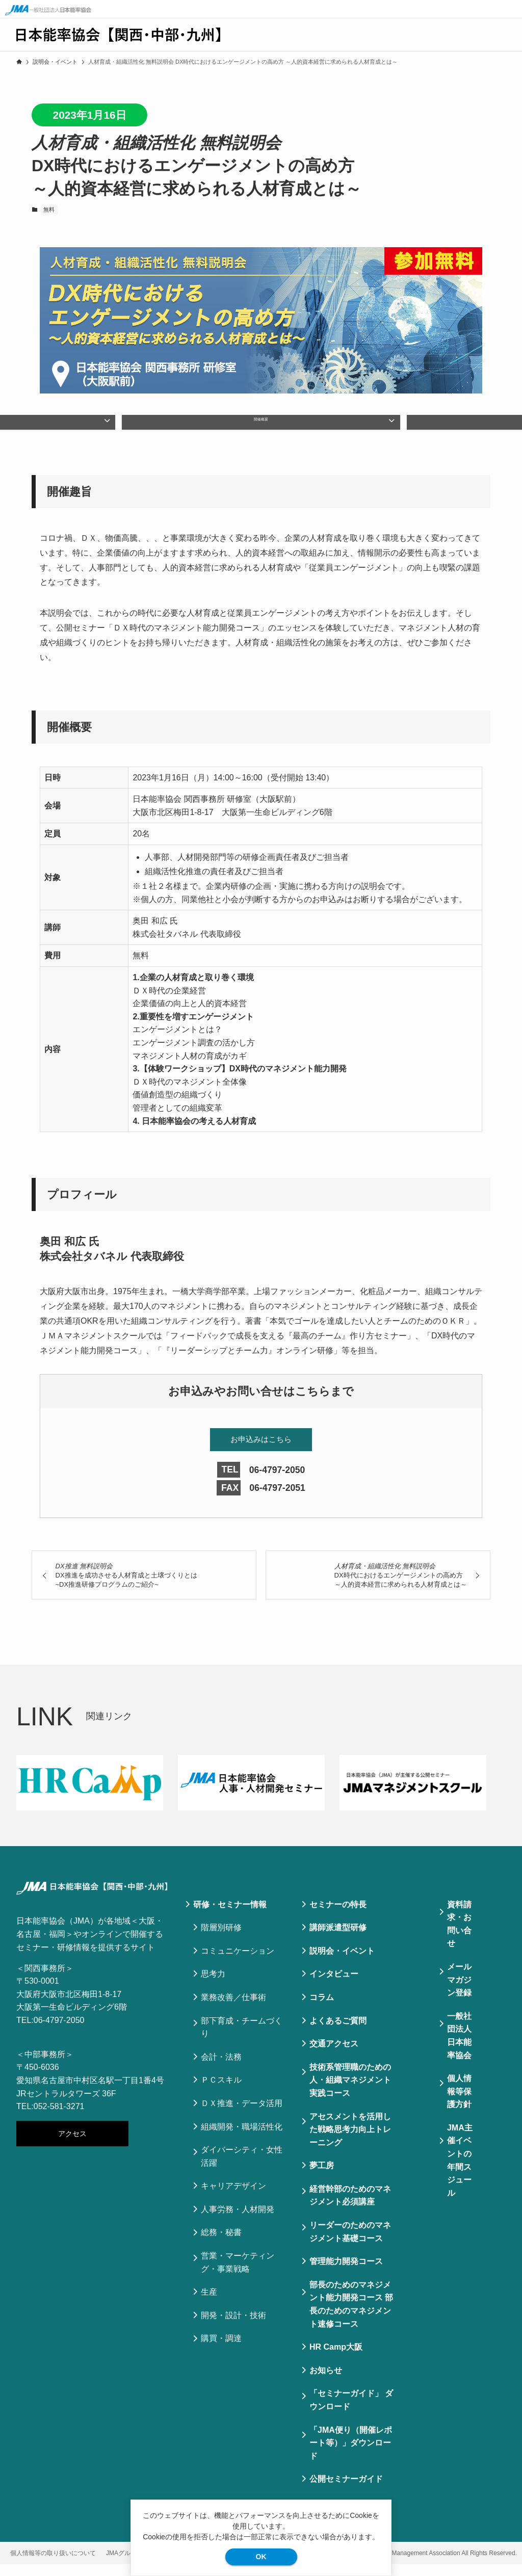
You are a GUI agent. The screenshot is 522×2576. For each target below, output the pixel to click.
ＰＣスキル (221, 2091)
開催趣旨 (142, 427)
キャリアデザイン (233, 2197)
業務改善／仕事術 (233, 2009)
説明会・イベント (342, 1962)
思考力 (213, 1985)
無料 (49, 209)
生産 (209, 2303)
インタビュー (333, 1985)
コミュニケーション (237, 1962)
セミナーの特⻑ (338, 1915)
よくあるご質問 (338, 2032)
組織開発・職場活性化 (241, 2138)
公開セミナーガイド (346, 2490)
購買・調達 (221, 2350)
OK (261, 2557)
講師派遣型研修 (338, 1939)
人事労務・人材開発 (237, 2221)
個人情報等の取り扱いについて (53, 2564)
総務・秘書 (221, 2244)
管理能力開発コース (346, 2273)
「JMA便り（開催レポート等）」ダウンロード (350, 2454)
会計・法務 (221, 2068)
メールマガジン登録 (459, 1991)
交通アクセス (333, 2055)
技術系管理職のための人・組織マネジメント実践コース (350, 2091)
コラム (321, 2009)
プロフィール (379, 427)
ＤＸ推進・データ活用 (241, 2115)
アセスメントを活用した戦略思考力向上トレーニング (350, 2140)
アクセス (72, 2145)
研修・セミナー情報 (230, 1915)
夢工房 (321, 2177)
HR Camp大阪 (335, 2358)
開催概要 (261, 427)
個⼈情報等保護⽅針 (459, 2103)
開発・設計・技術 (233, 2327)
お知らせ (325, 2382)
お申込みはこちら (261, 1449)
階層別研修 (221, 1939)
